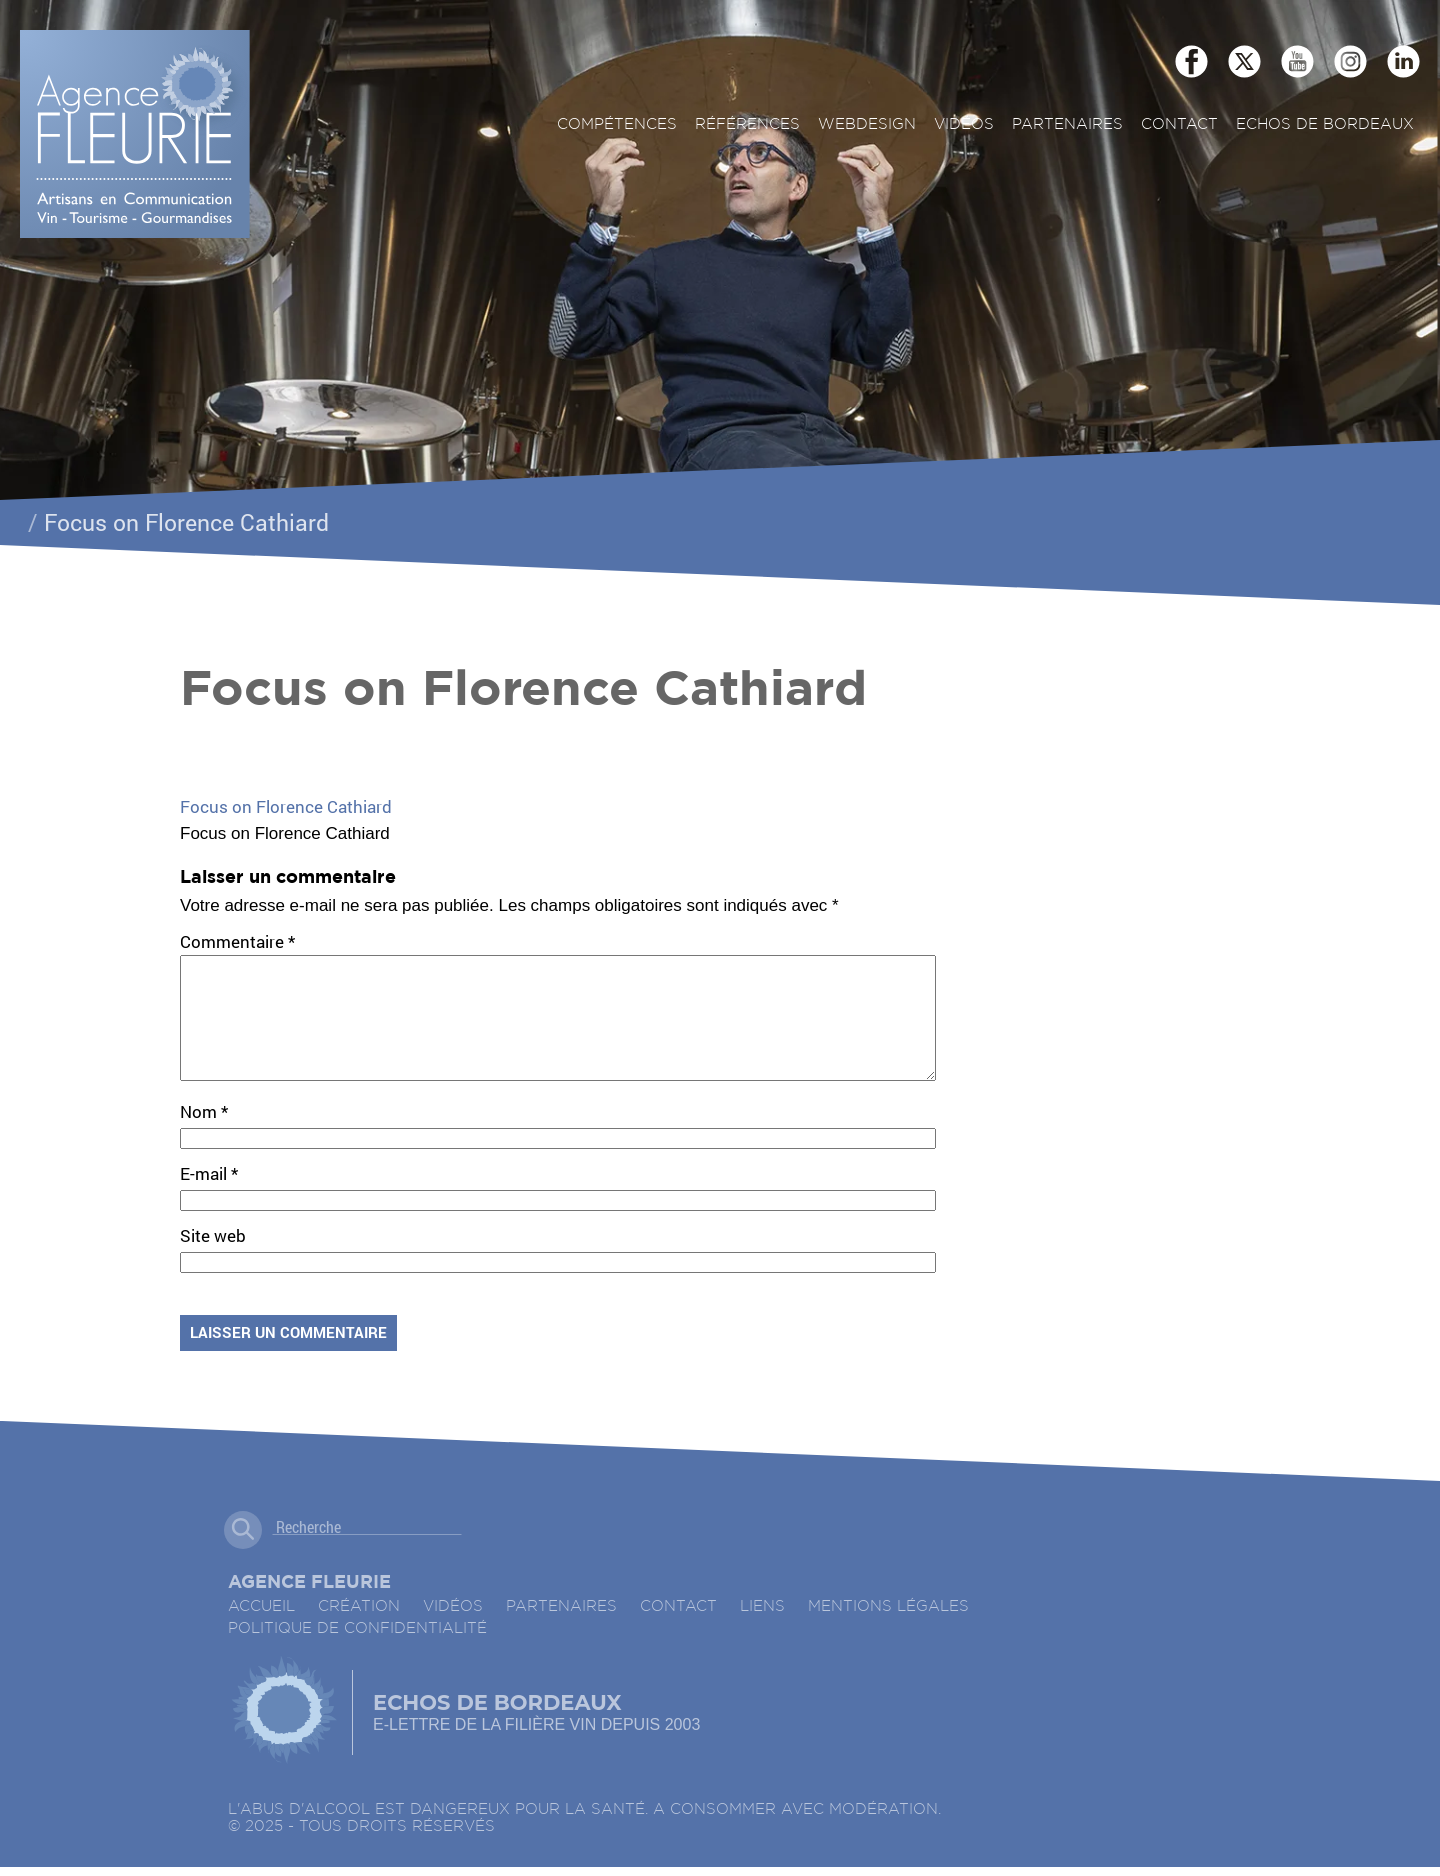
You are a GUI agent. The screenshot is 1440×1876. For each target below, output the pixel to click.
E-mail (209, 1197)
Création (359, 1630)
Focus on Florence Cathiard (286, 806)
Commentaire (237, 941)
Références (747, 124)
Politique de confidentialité (357, 1652)
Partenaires (1067, 124)
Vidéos (964, 124)
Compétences (617, 124)
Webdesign (867, 124)
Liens (762, 1630)
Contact (1179, 124)
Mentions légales (888, 1630)
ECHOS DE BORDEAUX (1325, 124)
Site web (213, 1259)
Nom (204, 1135)
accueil (261, 1630)
